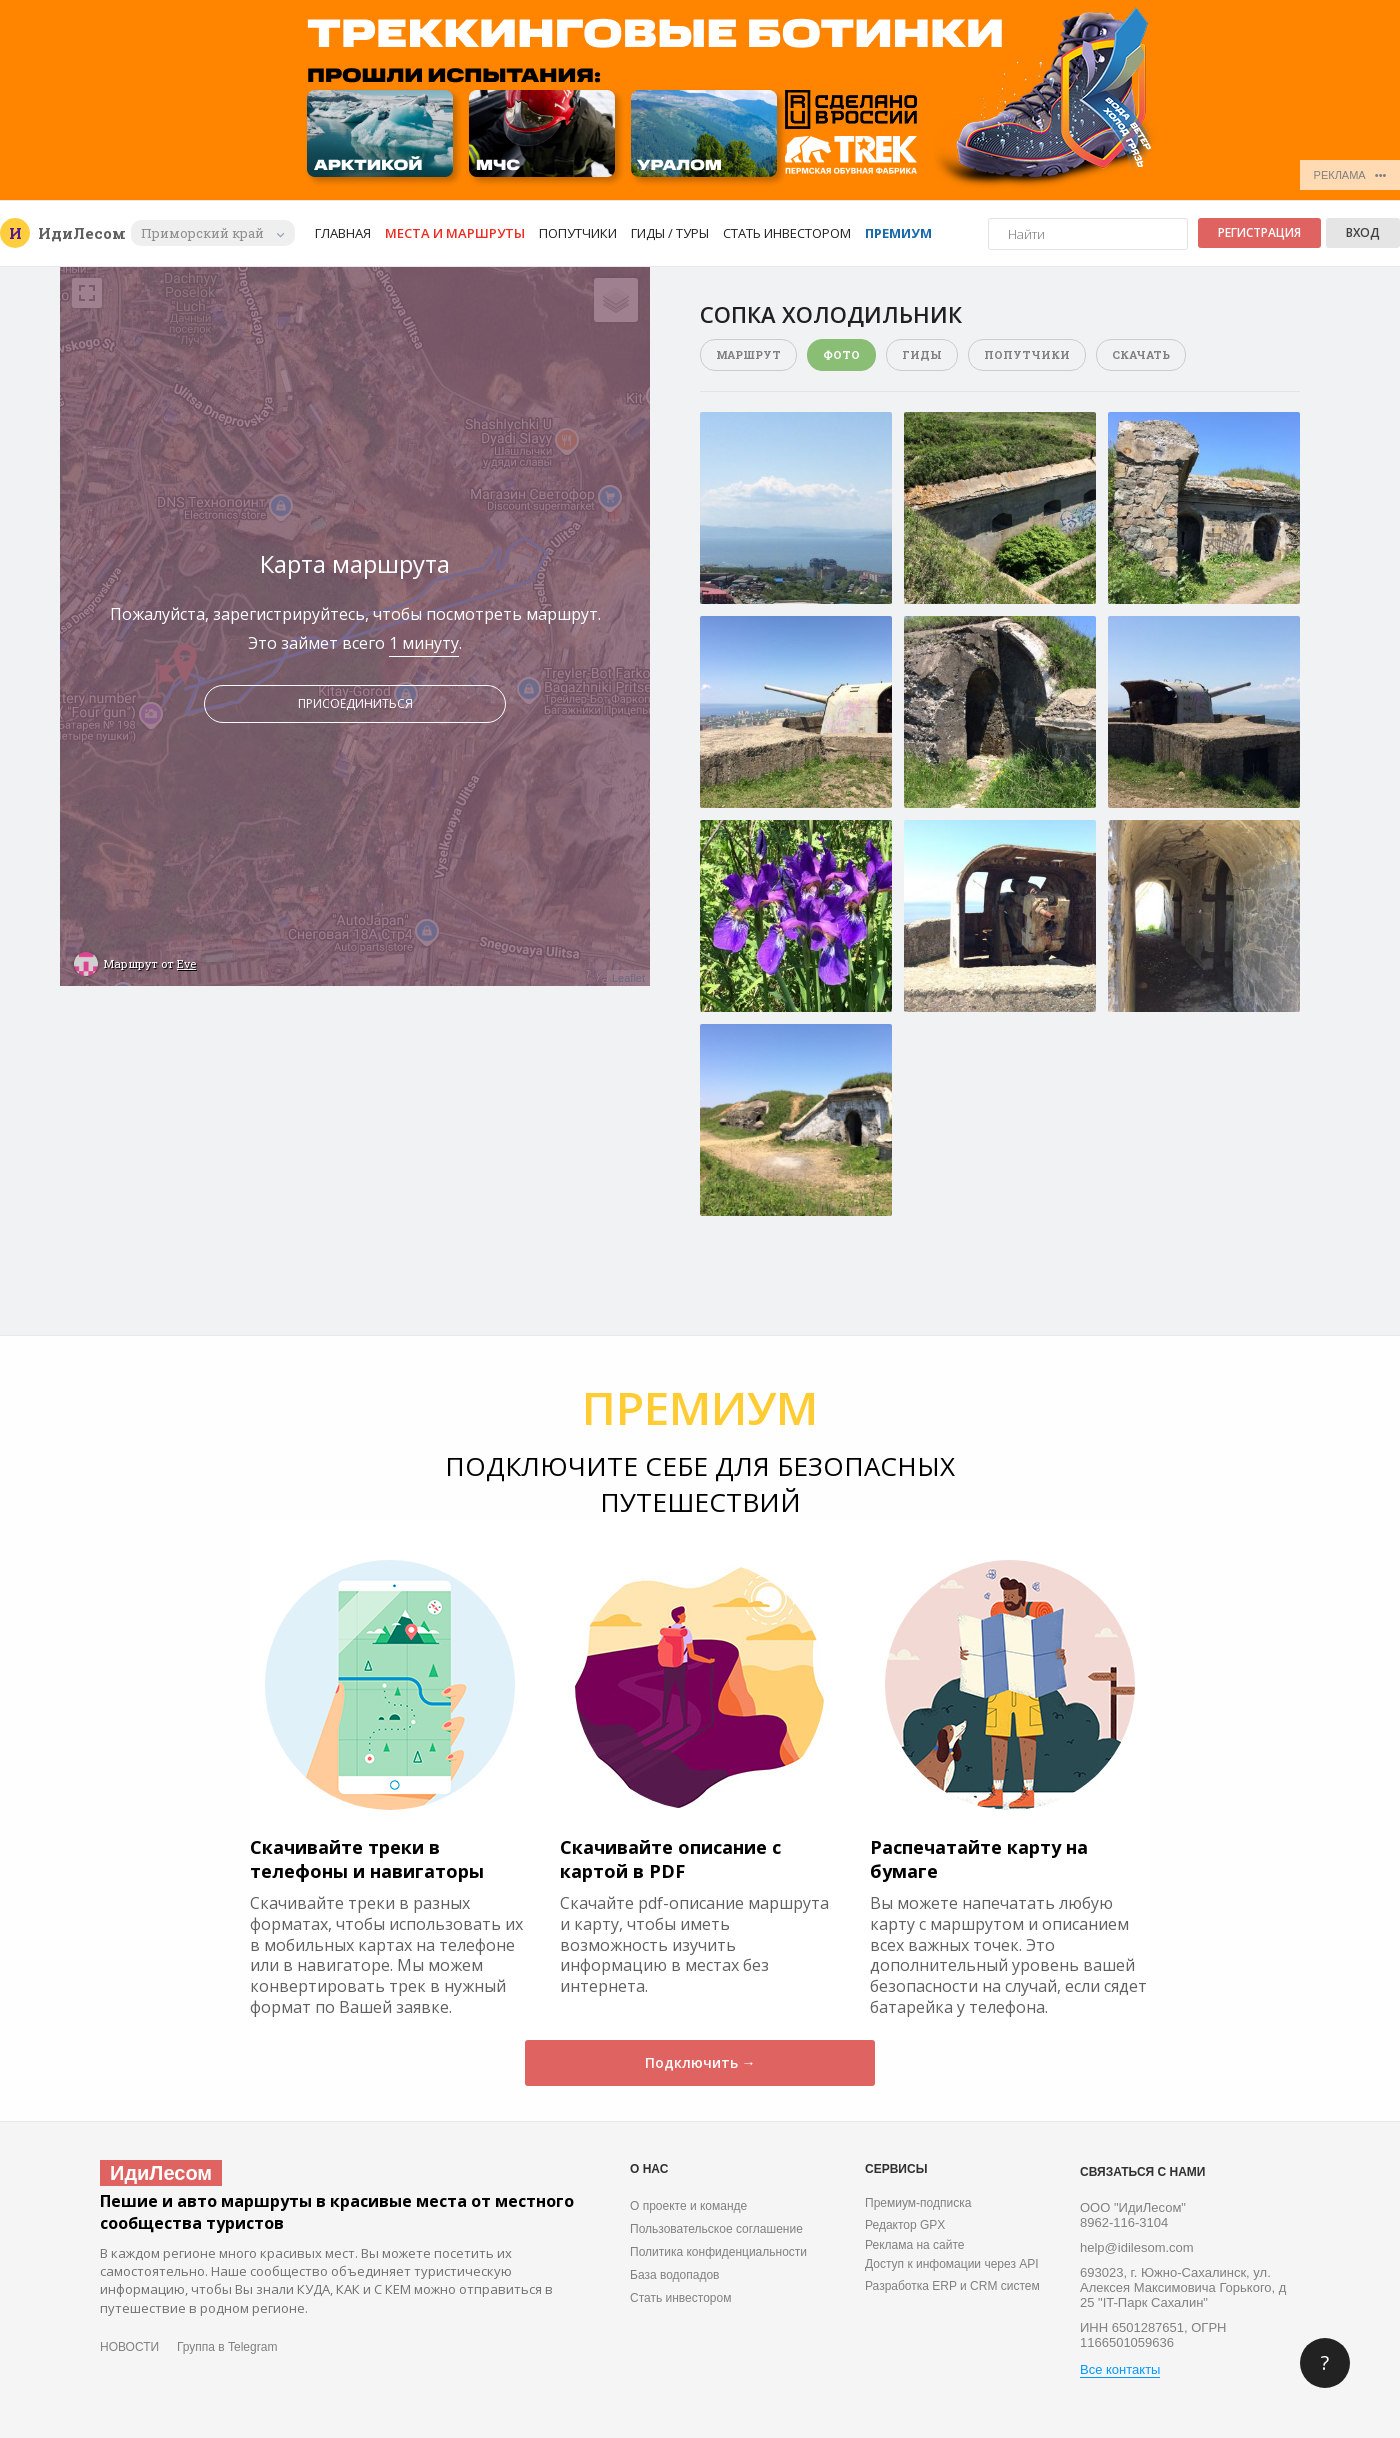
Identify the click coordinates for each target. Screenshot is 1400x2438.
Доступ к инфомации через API (952, 2264)
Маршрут (748, 354)
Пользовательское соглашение (716, 2229)
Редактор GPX (905, 2225)
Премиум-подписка (918, 2203)
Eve (186, 963)
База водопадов (674, 2275)
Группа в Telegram (227, 2347)
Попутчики (578, 233)
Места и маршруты (455, 233)
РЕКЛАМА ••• (1350, 175)
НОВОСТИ (129, 2347)
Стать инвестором (787, 233)
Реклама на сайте (915, 2245)
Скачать (1141, 354)
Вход (1363, 232)
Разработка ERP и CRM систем (952, 2286)
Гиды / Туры (670, 233)
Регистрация (1259, 232)
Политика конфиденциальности (718, 2252)
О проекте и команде (688, 2206)
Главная (343, 233)
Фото (841, 354)
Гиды (922, 354)
